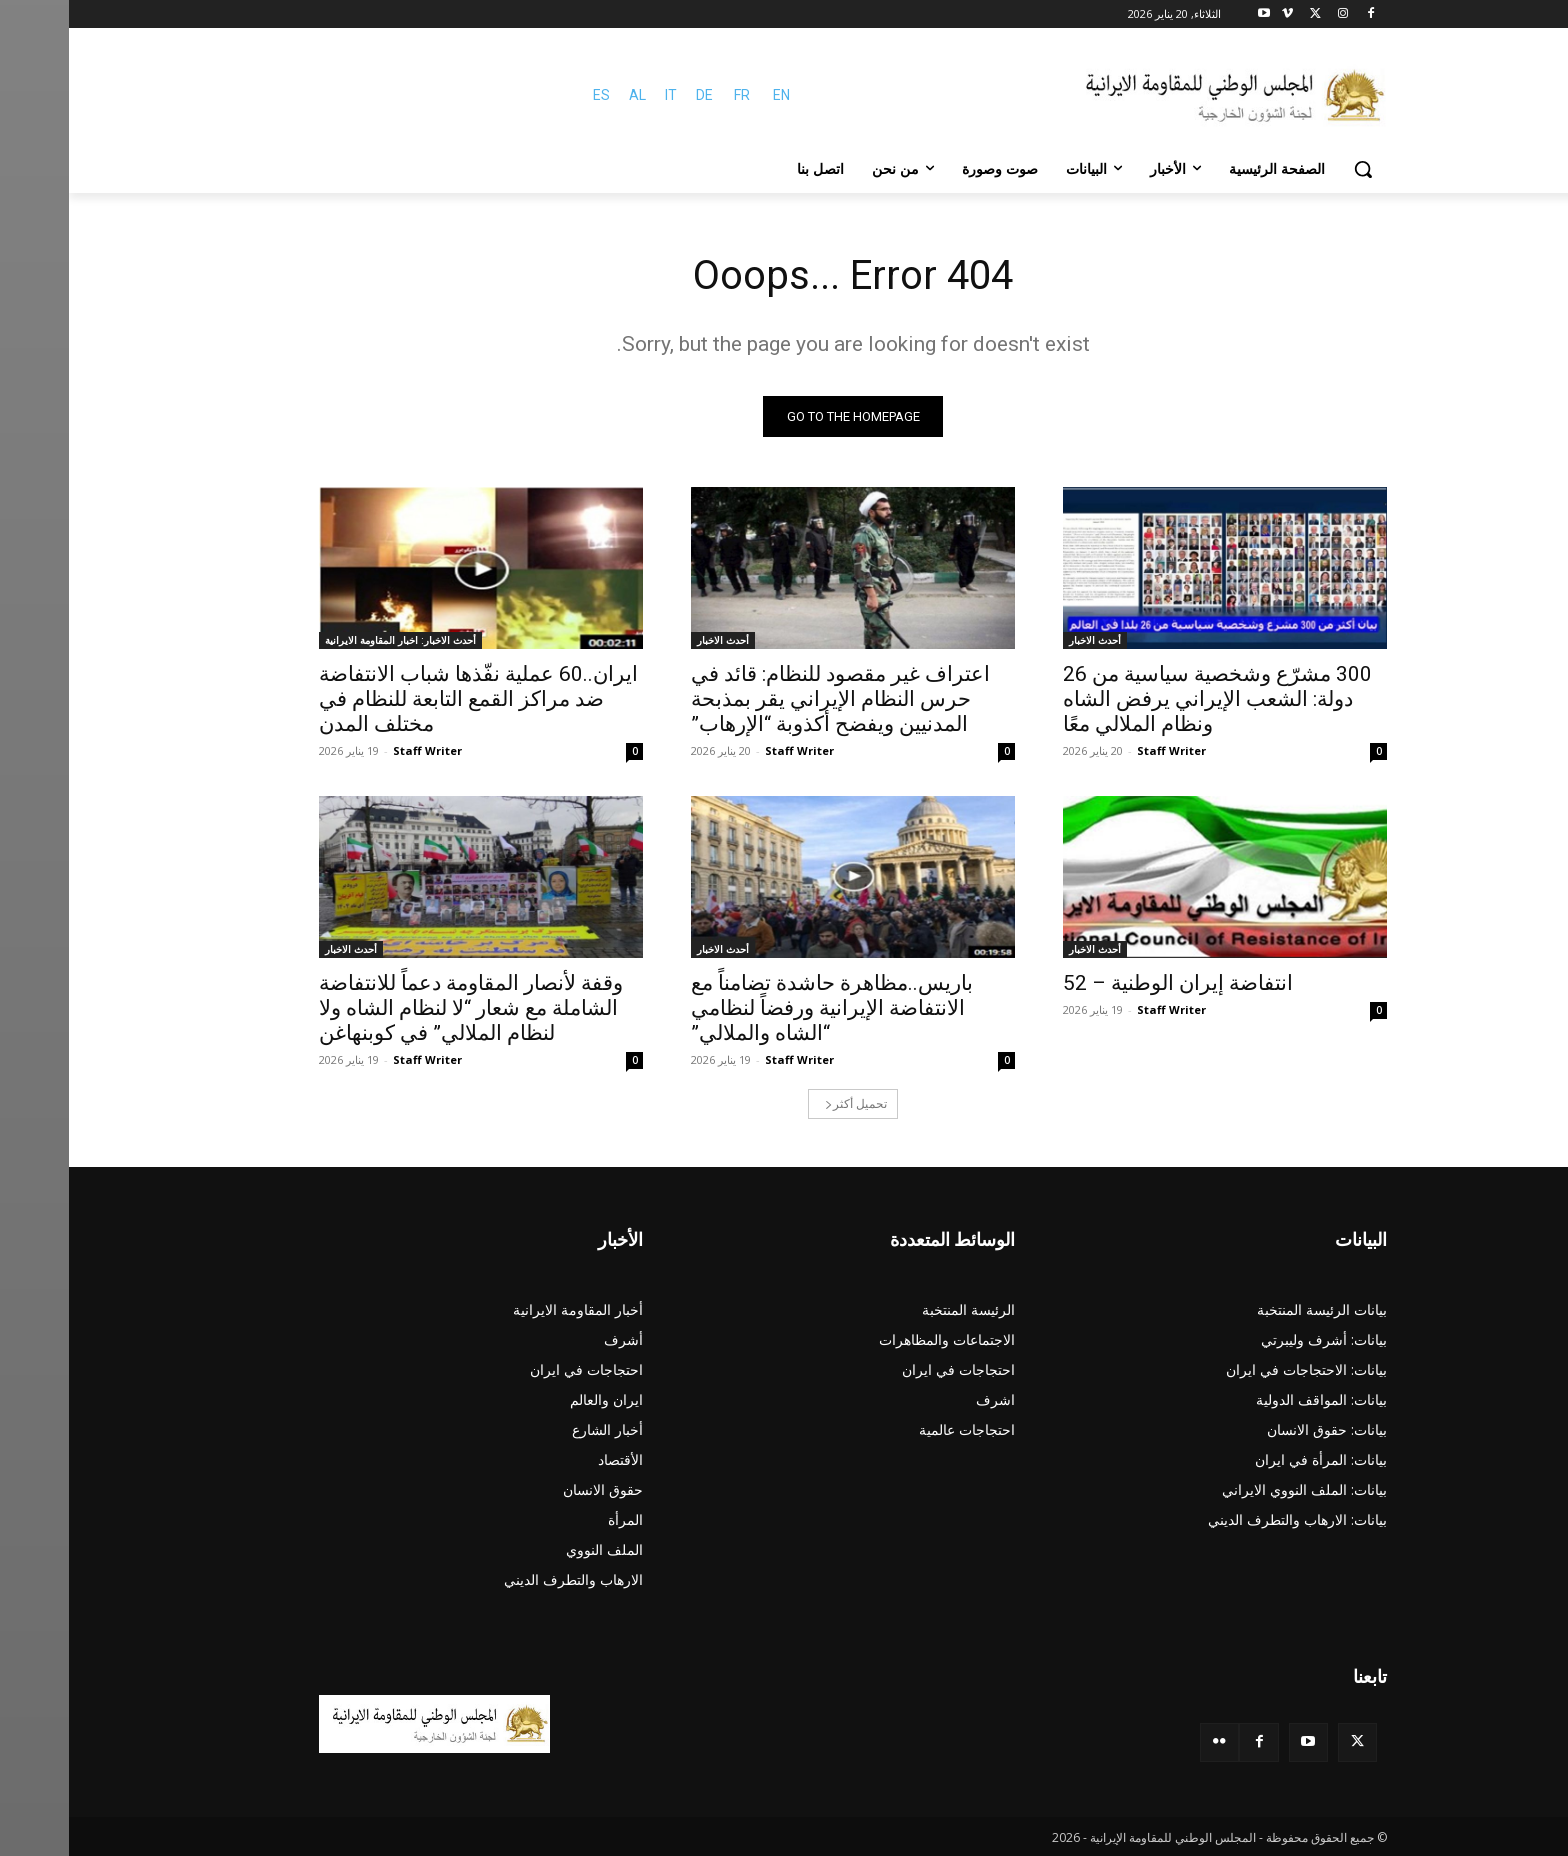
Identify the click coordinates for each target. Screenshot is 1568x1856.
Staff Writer (1102, 750)
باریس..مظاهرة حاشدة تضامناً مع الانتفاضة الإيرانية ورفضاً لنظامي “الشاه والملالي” (763, 1008)
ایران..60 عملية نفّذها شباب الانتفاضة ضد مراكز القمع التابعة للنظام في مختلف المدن (409, 699)
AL (568, 95)
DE (635, 95)
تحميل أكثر (787, 1103)
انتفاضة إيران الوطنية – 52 (1109, 983)
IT (602, 95)
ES (532, 95)
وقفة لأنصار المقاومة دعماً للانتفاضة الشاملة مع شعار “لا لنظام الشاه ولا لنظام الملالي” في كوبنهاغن (402, 1008)
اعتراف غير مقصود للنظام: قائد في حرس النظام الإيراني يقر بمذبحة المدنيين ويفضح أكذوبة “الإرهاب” (771, 699)
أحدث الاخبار (1026, 640)
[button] (1294, 169)
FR (673, 95)
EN (712, 95)
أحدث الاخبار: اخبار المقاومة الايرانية (331, 640)
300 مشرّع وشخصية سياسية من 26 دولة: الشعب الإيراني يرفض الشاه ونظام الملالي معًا (1148, 699)
